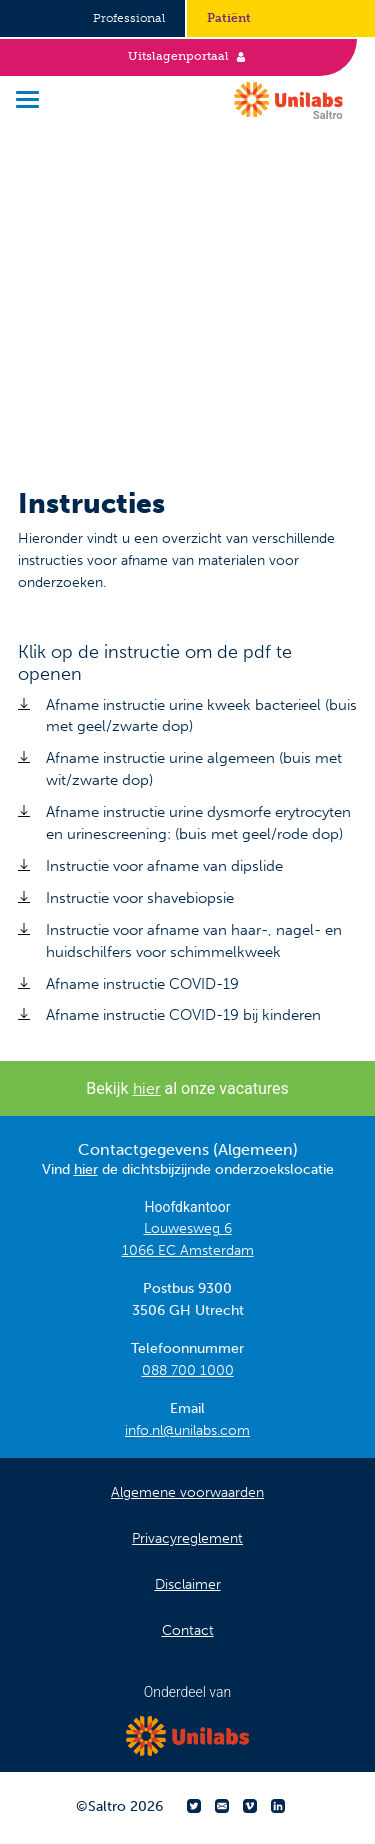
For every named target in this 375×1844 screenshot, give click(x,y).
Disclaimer (188, 1584)
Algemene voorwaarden (187, 1492)
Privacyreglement (187, 1538)
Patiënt (229, 18)
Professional (129, 18)
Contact (188, 1630)
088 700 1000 (188, 1370)
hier (147, 1088)
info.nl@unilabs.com (187, 1430)
